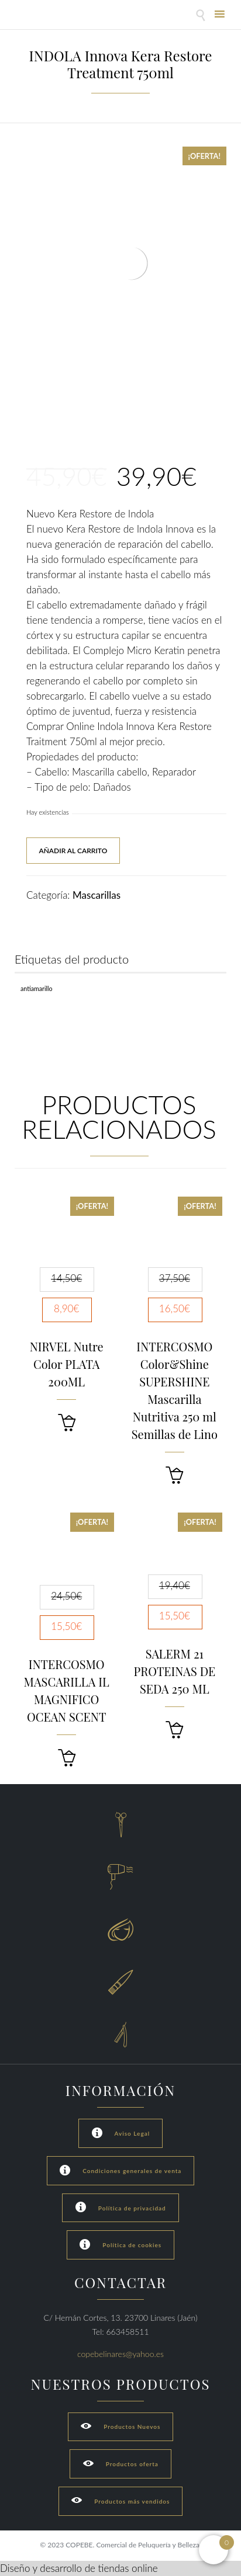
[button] (66, 1423)
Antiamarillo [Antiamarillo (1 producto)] (36, 988)
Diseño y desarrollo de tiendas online (79, 2568)
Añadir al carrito (73, 850)
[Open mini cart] (213, 2549)
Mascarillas (96, 895)
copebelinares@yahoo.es (120, 2354)
